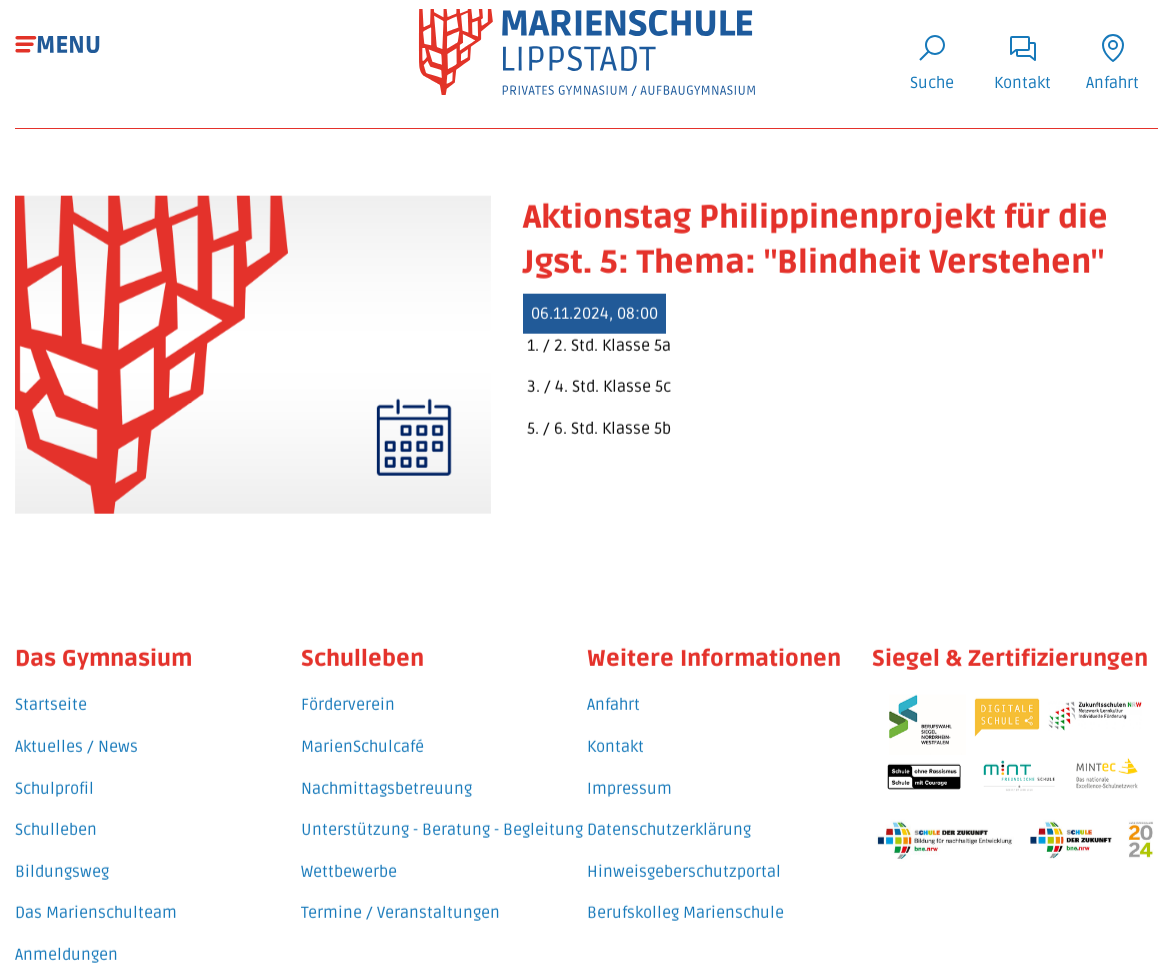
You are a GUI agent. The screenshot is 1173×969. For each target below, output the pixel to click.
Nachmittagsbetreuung (386, 765)
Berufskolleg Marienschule (685, 890)
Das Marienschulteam (96, 890)
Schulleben (56, 807)
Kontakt (615, 724)
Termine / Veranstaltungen (400, 890)
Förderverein (348, 682)
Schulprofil (54, 765)
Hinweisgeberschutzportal (684, 848)
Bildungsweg (62, 848)
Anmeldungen (66, 931)
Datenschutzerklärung (669, 807)
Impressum (629, 765)
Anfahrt (613, 682)
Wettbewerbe (349, 848)
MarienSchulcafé (362, 724)
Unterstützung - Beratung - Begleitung (442, 807)
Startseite (51, 682)
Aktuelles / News (76, 724)
